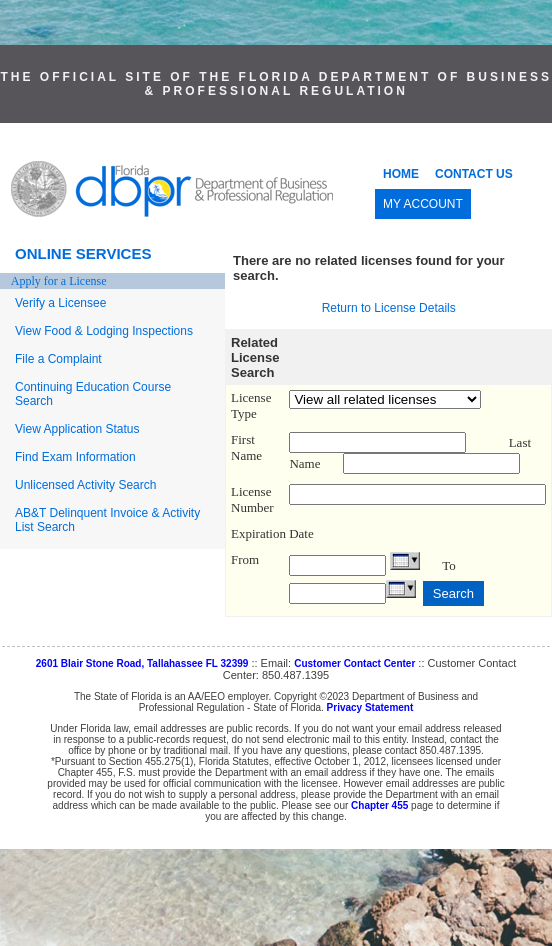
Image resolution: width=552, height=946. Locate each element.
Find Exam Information (75, 457)
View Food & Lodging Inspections (104, 331)
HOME (401, 174)
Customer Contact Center (354, 663)
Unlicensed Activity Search (85, 485)
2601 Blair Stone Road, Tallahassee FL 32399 (142, 663)
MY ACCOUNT (423, 204)
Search (453, 593)
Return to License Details (389, 308)
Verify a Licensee (60, 303)
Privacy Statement (370, 707)
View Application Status (77, 429)
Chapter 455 (379, 805)
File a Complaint (58, 359)
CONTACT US (474, 174)
